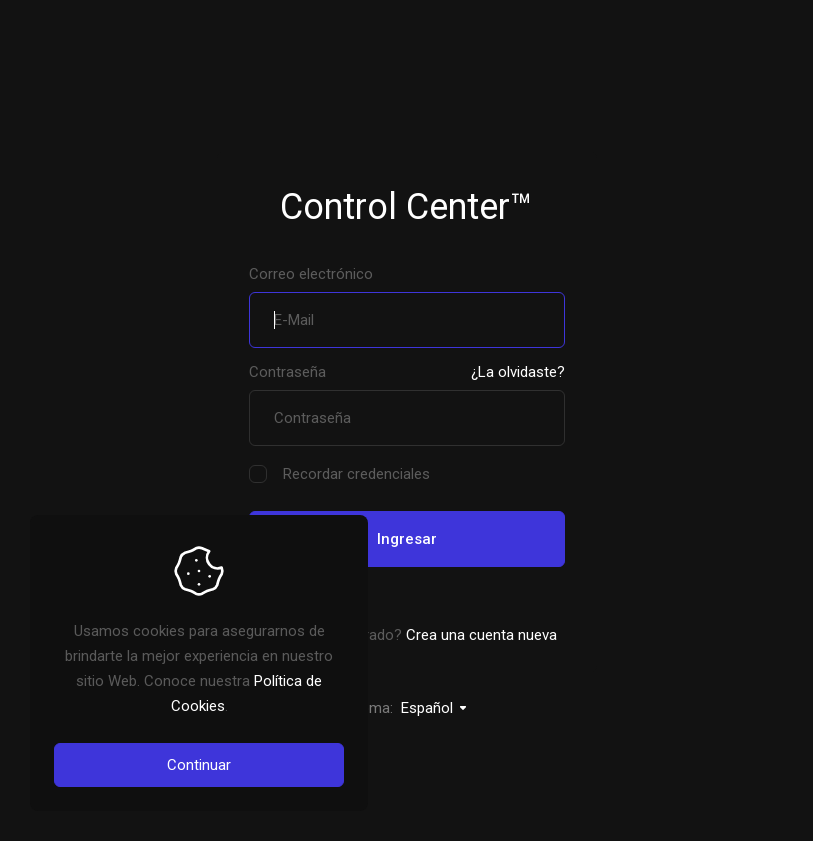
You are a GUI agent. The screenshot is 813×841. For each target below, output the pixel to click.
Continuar (199, 765)
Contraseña (287, 372)
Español (435, 708)
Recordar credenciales (339, 474)
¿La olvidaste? (518, 372)
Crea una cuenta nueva (481, 635)
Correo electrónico (311, 274)
